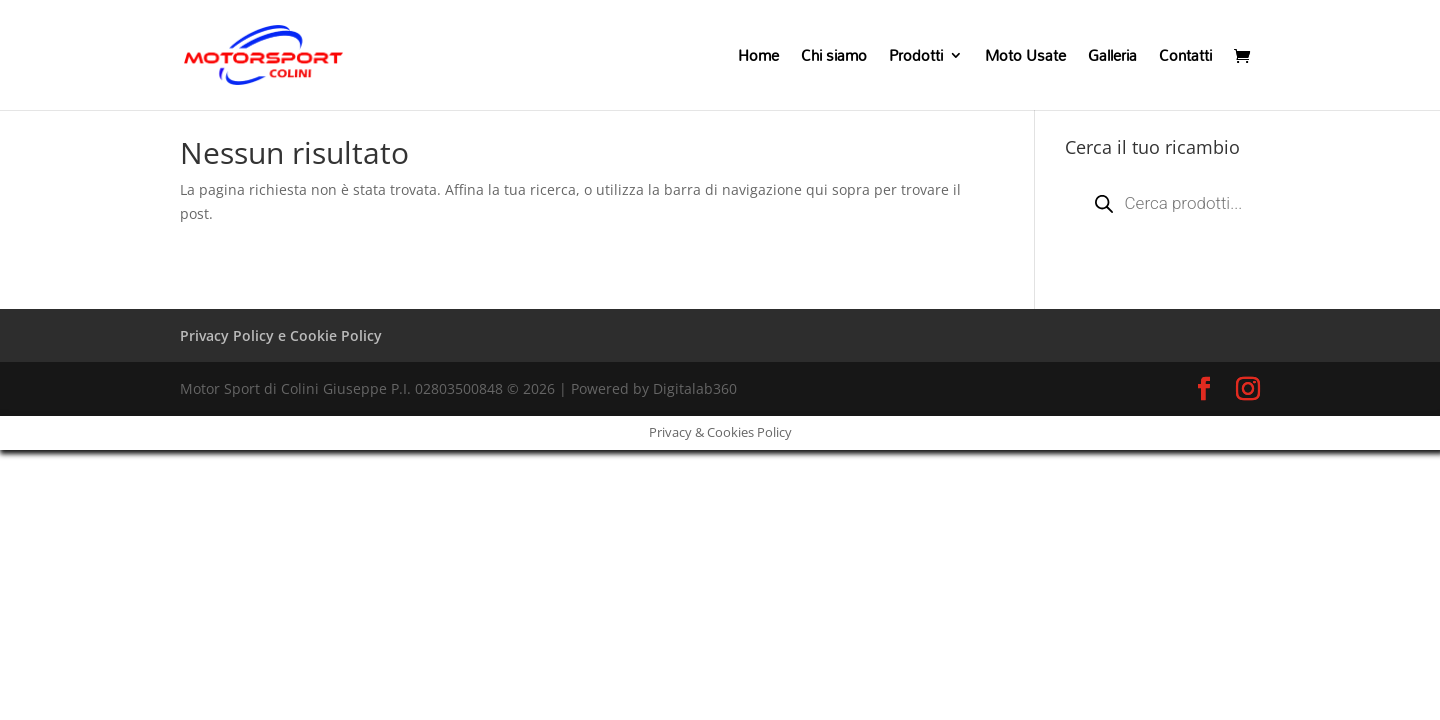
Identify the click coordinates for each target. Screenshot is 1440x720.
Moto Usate (1025, 59)
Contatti (1185, 59)
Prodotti (916, 59)
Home (758, 59)
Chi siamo (834, 59)
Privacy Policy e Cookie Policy (281, 335)
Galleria (1112, 59)
